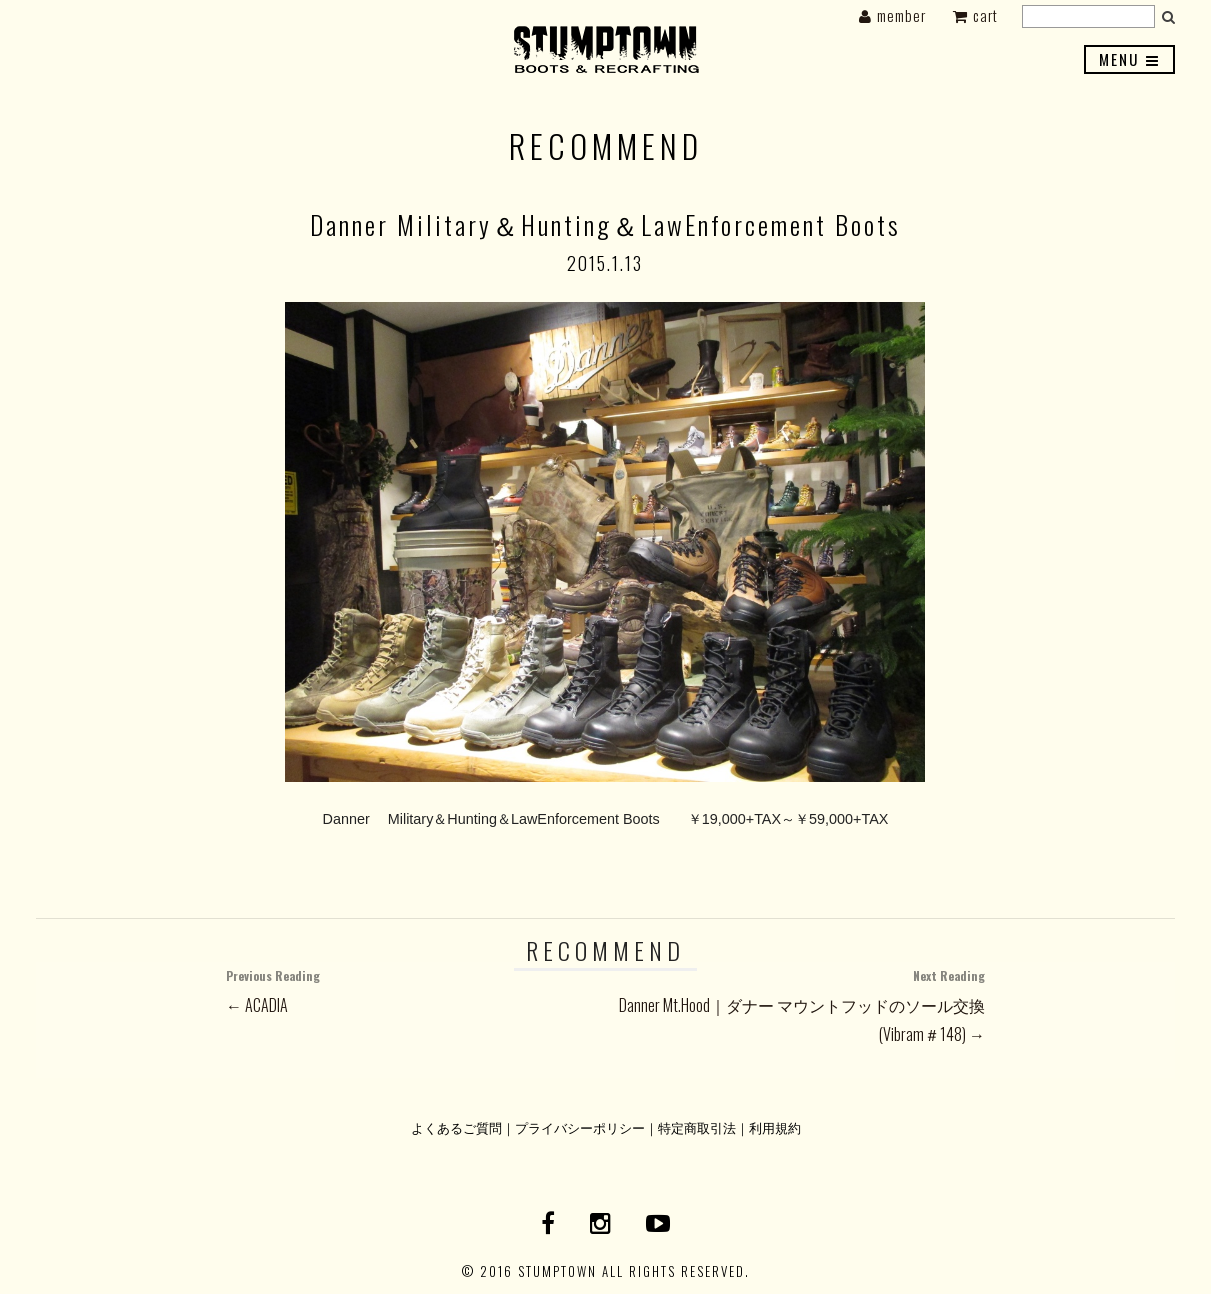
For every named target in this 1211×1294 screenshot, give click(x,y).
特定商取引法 (697, 1127)
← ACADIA (415, 989)
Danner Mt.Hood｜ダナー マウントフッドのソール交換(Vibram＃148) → (795, 1004)
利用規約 (775, 1127)
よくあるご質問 (456, 1127)
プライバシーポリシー (580, 1127)
